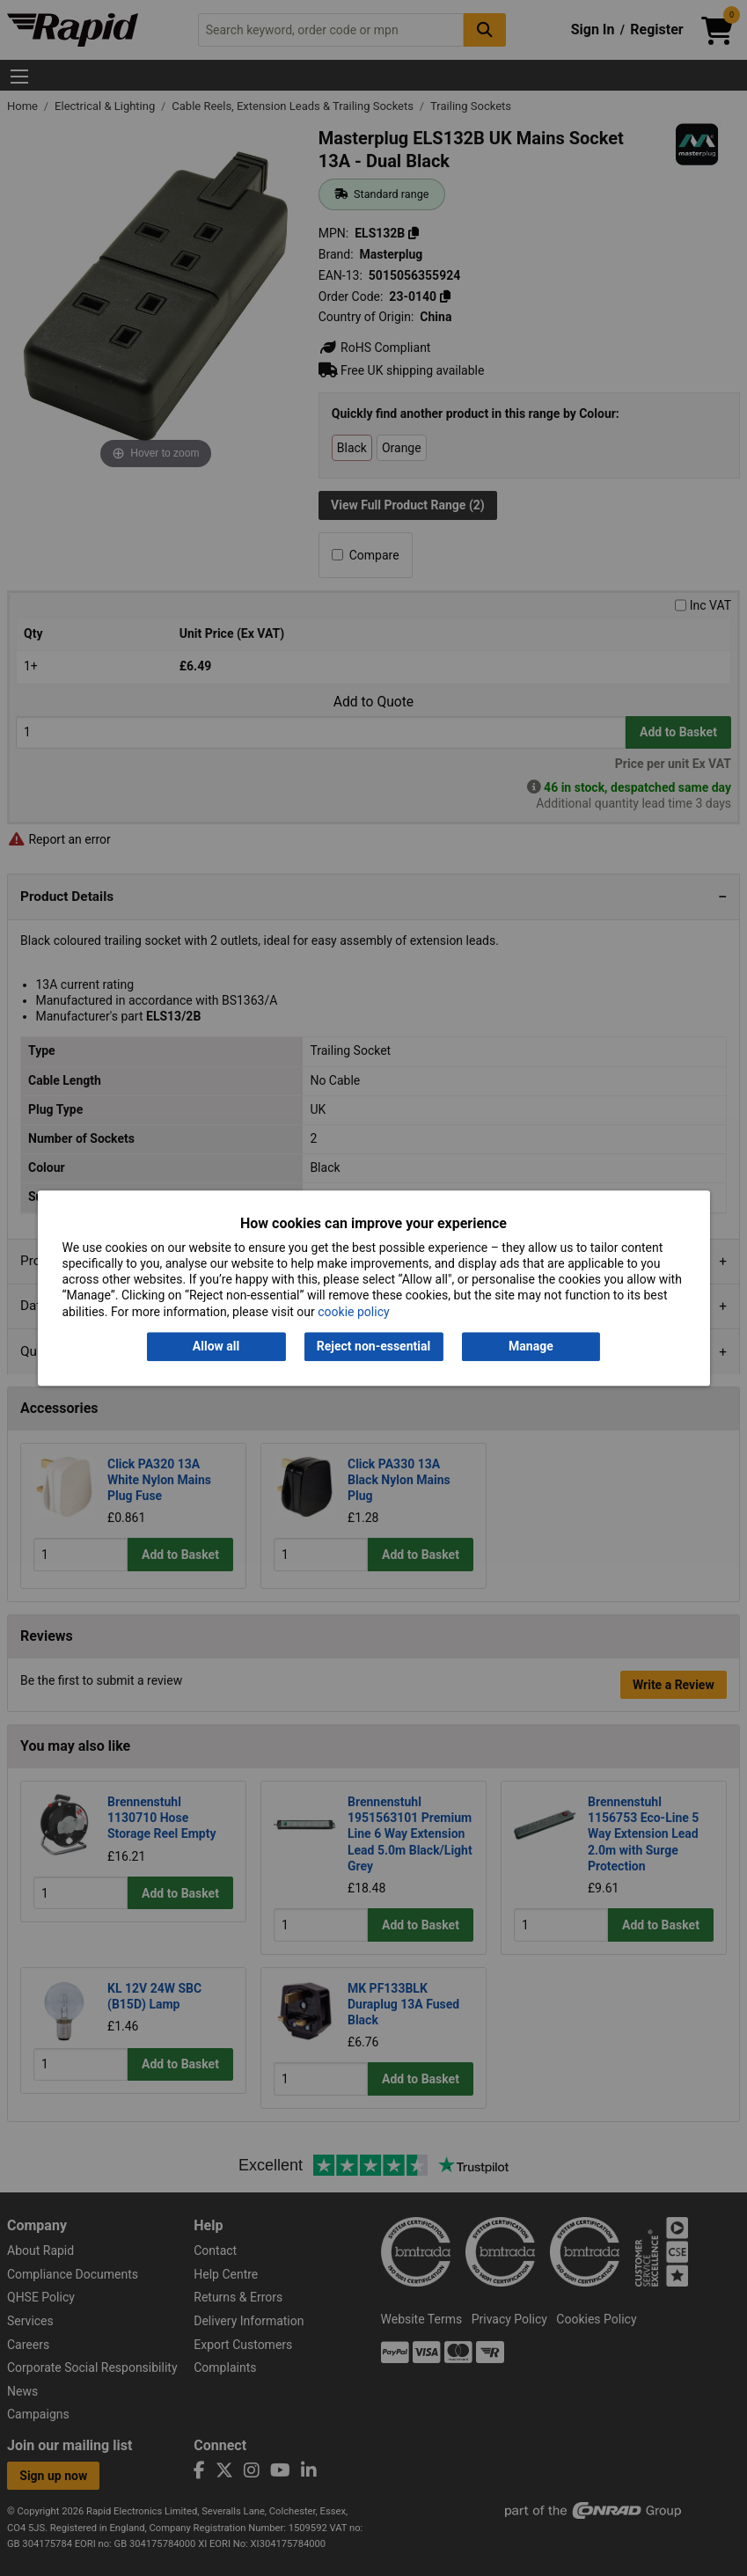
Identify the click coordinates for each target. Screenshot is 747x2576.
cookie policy (353, 1312)
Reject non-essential (373, 1346)
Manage (531, 1346)
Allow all (216, 1346)
